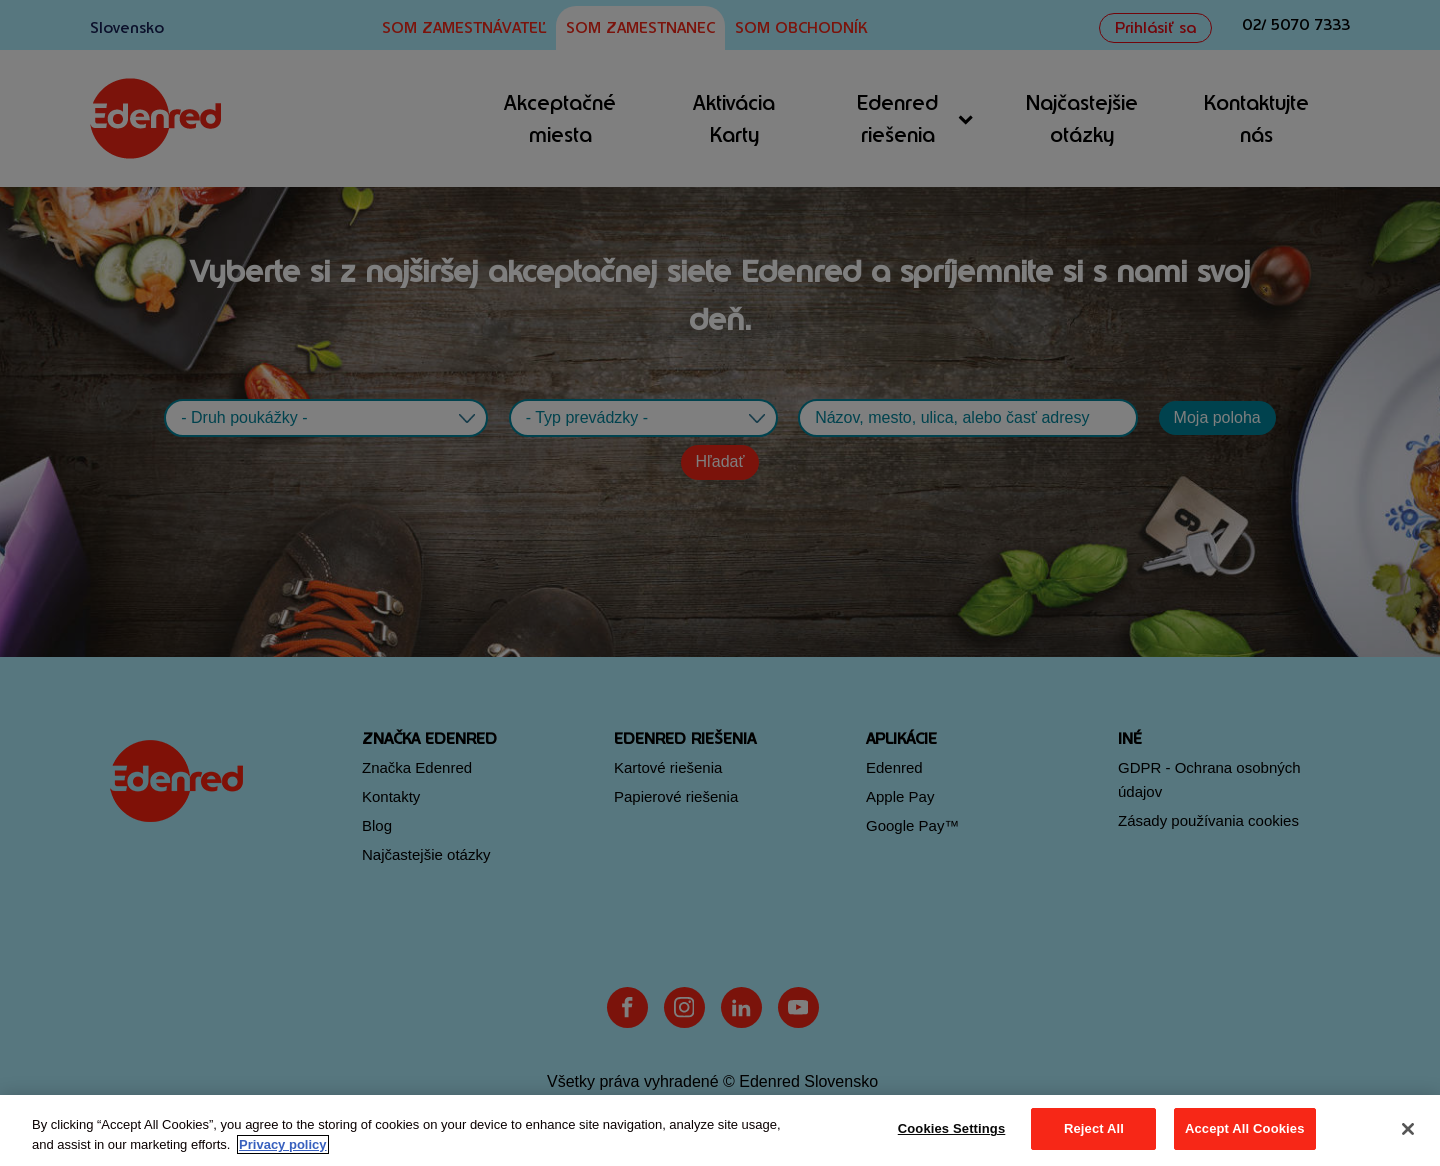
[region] (720, 1130)
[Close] (1408, 1129)
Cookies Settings (952, 1128)
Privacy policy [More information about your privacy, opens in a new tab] (282, 1144)
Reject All (1094, 1128)
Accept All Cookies (1245, 1128)
